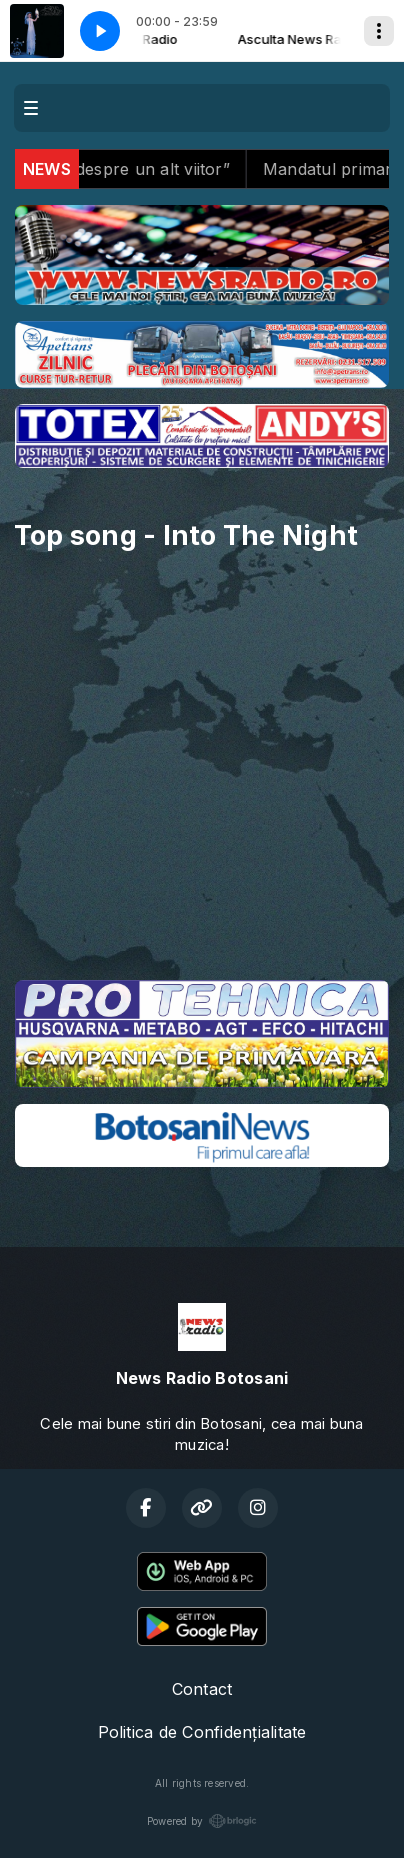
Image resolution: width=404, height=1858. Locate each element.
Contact (202, 1689)
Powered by (202, 1821)
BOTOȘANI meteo (202, 889)
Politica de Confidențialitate (202, 1732)
